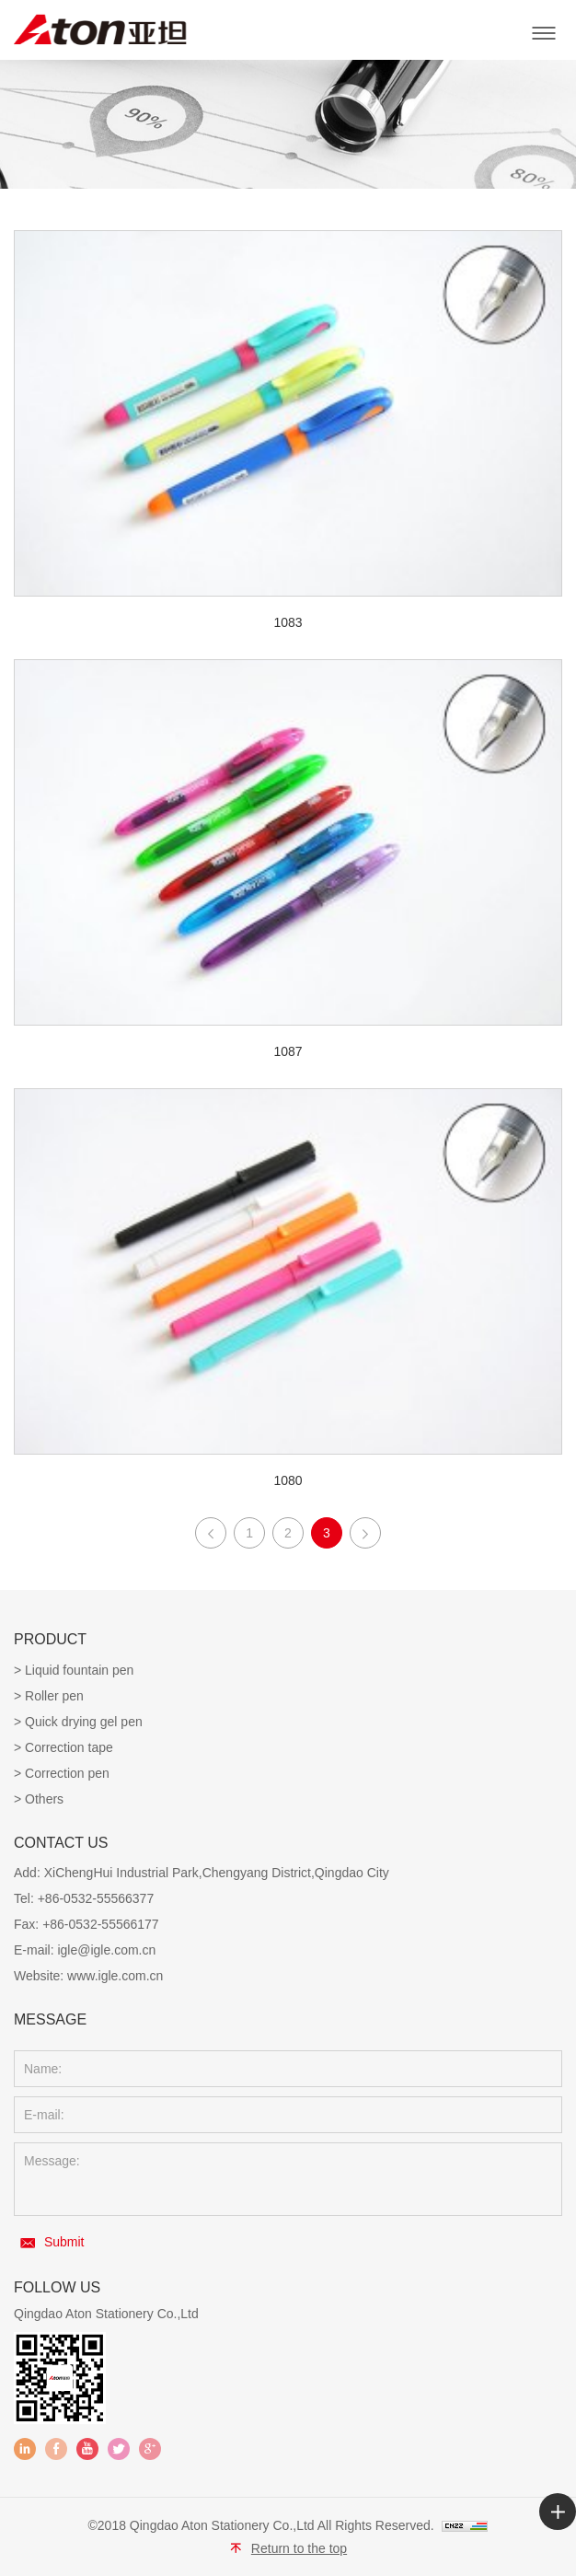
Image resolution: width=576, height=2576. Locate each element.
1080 (287, 1480)
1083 (287, 622)
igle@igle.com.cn (106, 1950)
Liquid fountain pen (79, 1670)
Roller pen (54, 1695)
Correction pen (67, 1773)
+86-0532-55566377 (96, 1898)
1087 (287, 1051)
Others (44, 1799)
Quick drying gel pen (84, 1721)
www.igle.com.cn (115, 1975)
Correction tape (69, 1747)
